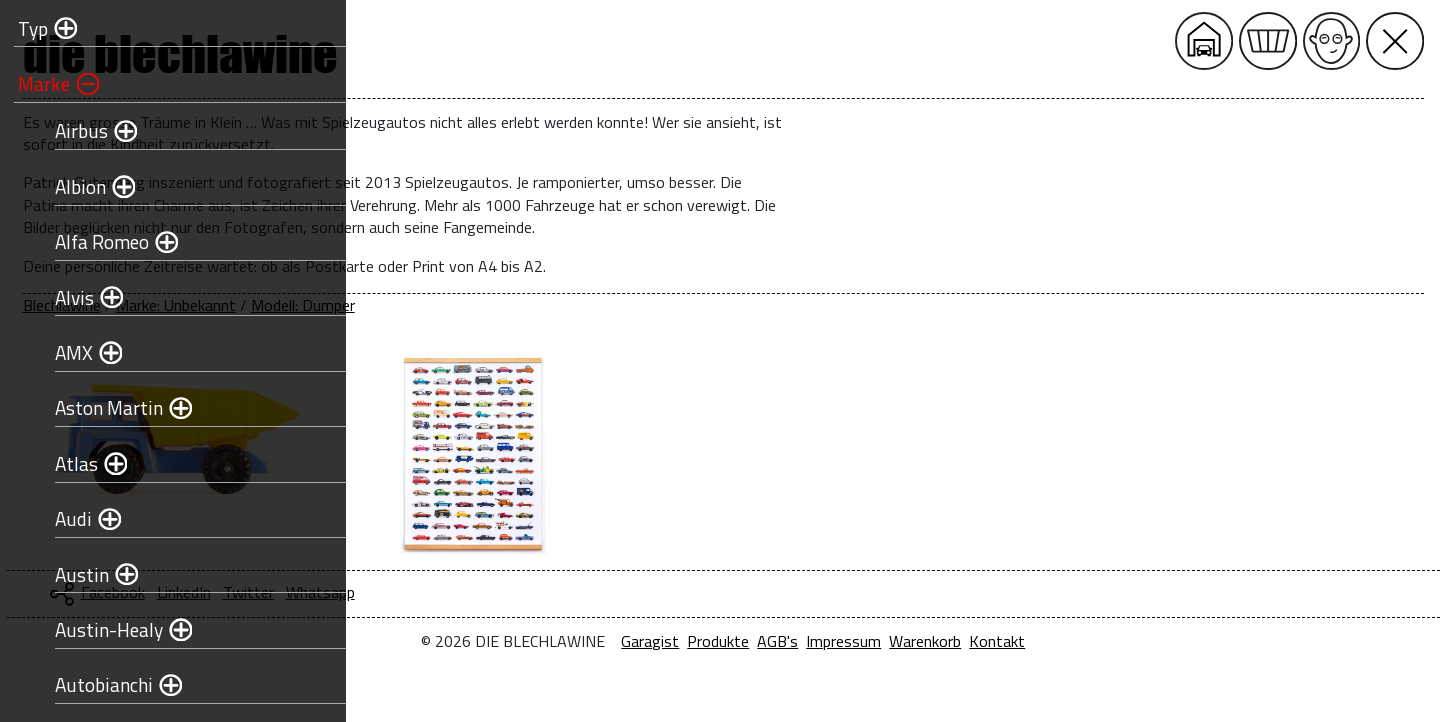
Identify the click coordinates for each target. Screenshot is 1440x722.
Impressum (1010, 641)
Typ (27, 28)
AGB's (944, 641)
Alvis (68, 297)
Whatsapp (653, 592)
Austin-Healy (103, 629)
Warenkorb (1092, 641)
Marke (38, 83)
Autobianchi (98, 684)
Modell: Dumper (636, 305)
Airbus (75, 130)
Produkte (885, 641)
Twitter (581, 592)
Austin (76, 574)
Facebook (446, 592)
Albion (74, 186)
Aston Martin (103, 407)
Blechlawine (395, 305)
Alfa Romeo (96, 241)
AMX (68, 352)
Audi (67, 518)
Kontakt (1164, 641)
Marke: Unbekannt (509, 305)
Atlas (70, 463)
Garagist (817, 641)
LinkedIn (517, 592)
